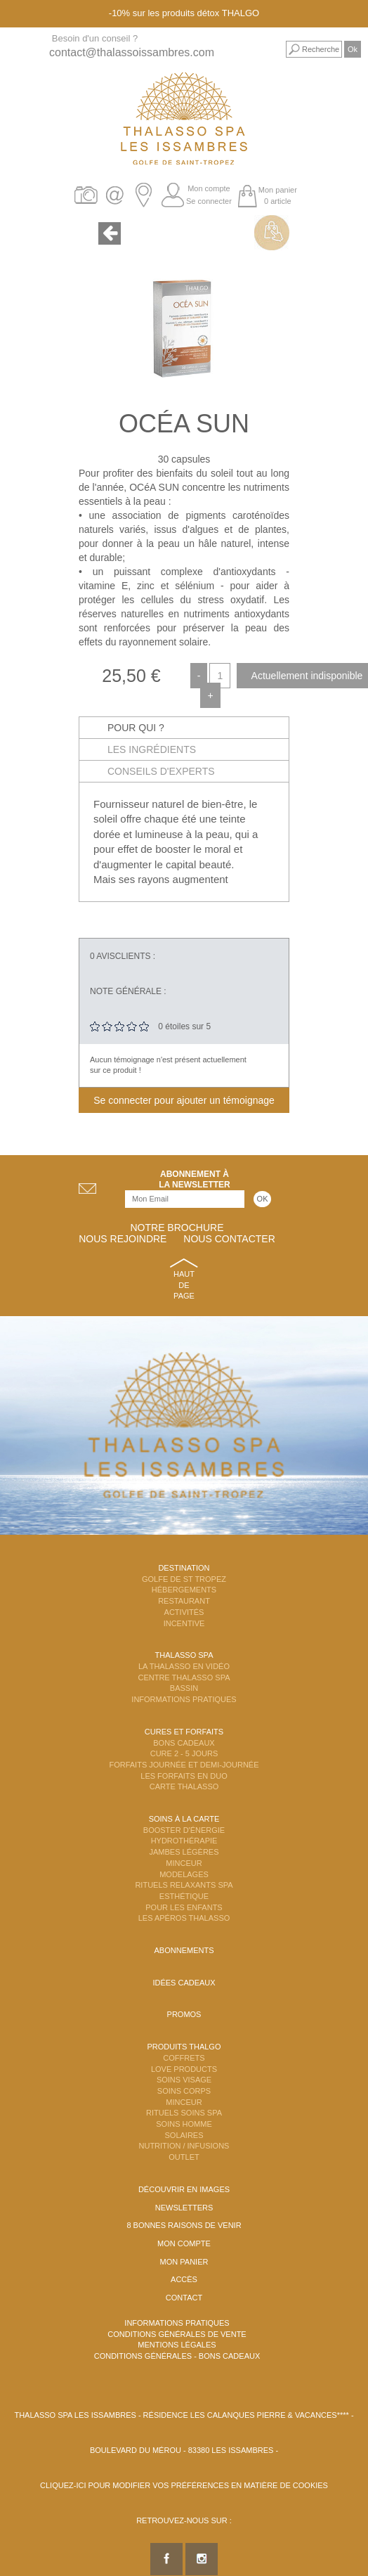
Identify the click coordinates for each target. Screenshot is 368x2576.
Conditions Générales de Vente (176, 2334)
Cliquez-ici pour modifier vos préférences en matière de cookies (184, 2485)
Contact (184, 2297)
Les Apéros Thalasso (184, 1918)
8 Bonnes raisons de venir (183, 2225)
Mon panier (184, 2262)
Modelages (184, 1874)
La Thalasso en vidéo (184, 1666)
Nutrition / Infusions (184, 2146)
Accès (184, 2279)
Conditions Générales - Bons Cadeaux (177, 2356)
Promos (184, 2014)
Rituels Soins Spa (184, 2112)
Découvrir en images (184, 2189)
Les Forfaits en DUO (183, 1776)
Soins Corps (184, 2091)
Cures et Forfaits (184, 1731)
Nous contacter (229, 1238)
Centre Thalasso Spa (184, 1677)
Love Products (184, 2069)
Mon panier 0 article (277, 195)
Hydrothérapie (184, 1840)
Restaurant (184, 1601)
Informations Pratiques (183, 1699)
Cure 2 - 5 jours (184, 1753)
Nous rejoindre (122, 1238)
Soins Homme (183, 2124)
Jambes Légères (183, 1852)
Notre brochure (176, 1227)
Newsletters (184, 2207)
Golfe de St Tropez (184, 1579)
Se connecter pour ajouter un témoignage (184, 1100)
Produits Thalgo (184, 2046)
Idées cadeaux (183, 1982)
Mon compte (209, 188)
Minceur (184, 1863)
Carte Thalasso (184, 1786)
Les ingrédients (151, 749)
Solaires (183, 2135)
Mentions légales (177, 2344)
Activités (184, 1612)
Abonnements (184, 1950)
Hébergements (184, 1589)
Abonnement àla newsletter (194, 1179)
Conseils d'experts (161, 771)
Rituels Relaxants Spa (183, 1885)
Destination (183, 1568)
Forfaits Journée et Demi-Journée (183, 1764)
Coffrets (183, 2058)
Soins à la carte (184, 1819)
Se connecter (209, 201)
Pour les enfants (183, 1907)
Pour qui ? (135, 727)
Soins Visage (184, 2079)
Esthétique (184, 1896)
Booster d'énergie (184, 1830)
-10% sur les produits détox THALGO (184, 13)
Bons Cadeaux (183, 1743)
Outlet (184, 2157)
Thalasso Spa (184, 1655)
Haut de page (184, 1285)
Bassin (184, 1688)
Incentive (184, 1623)
